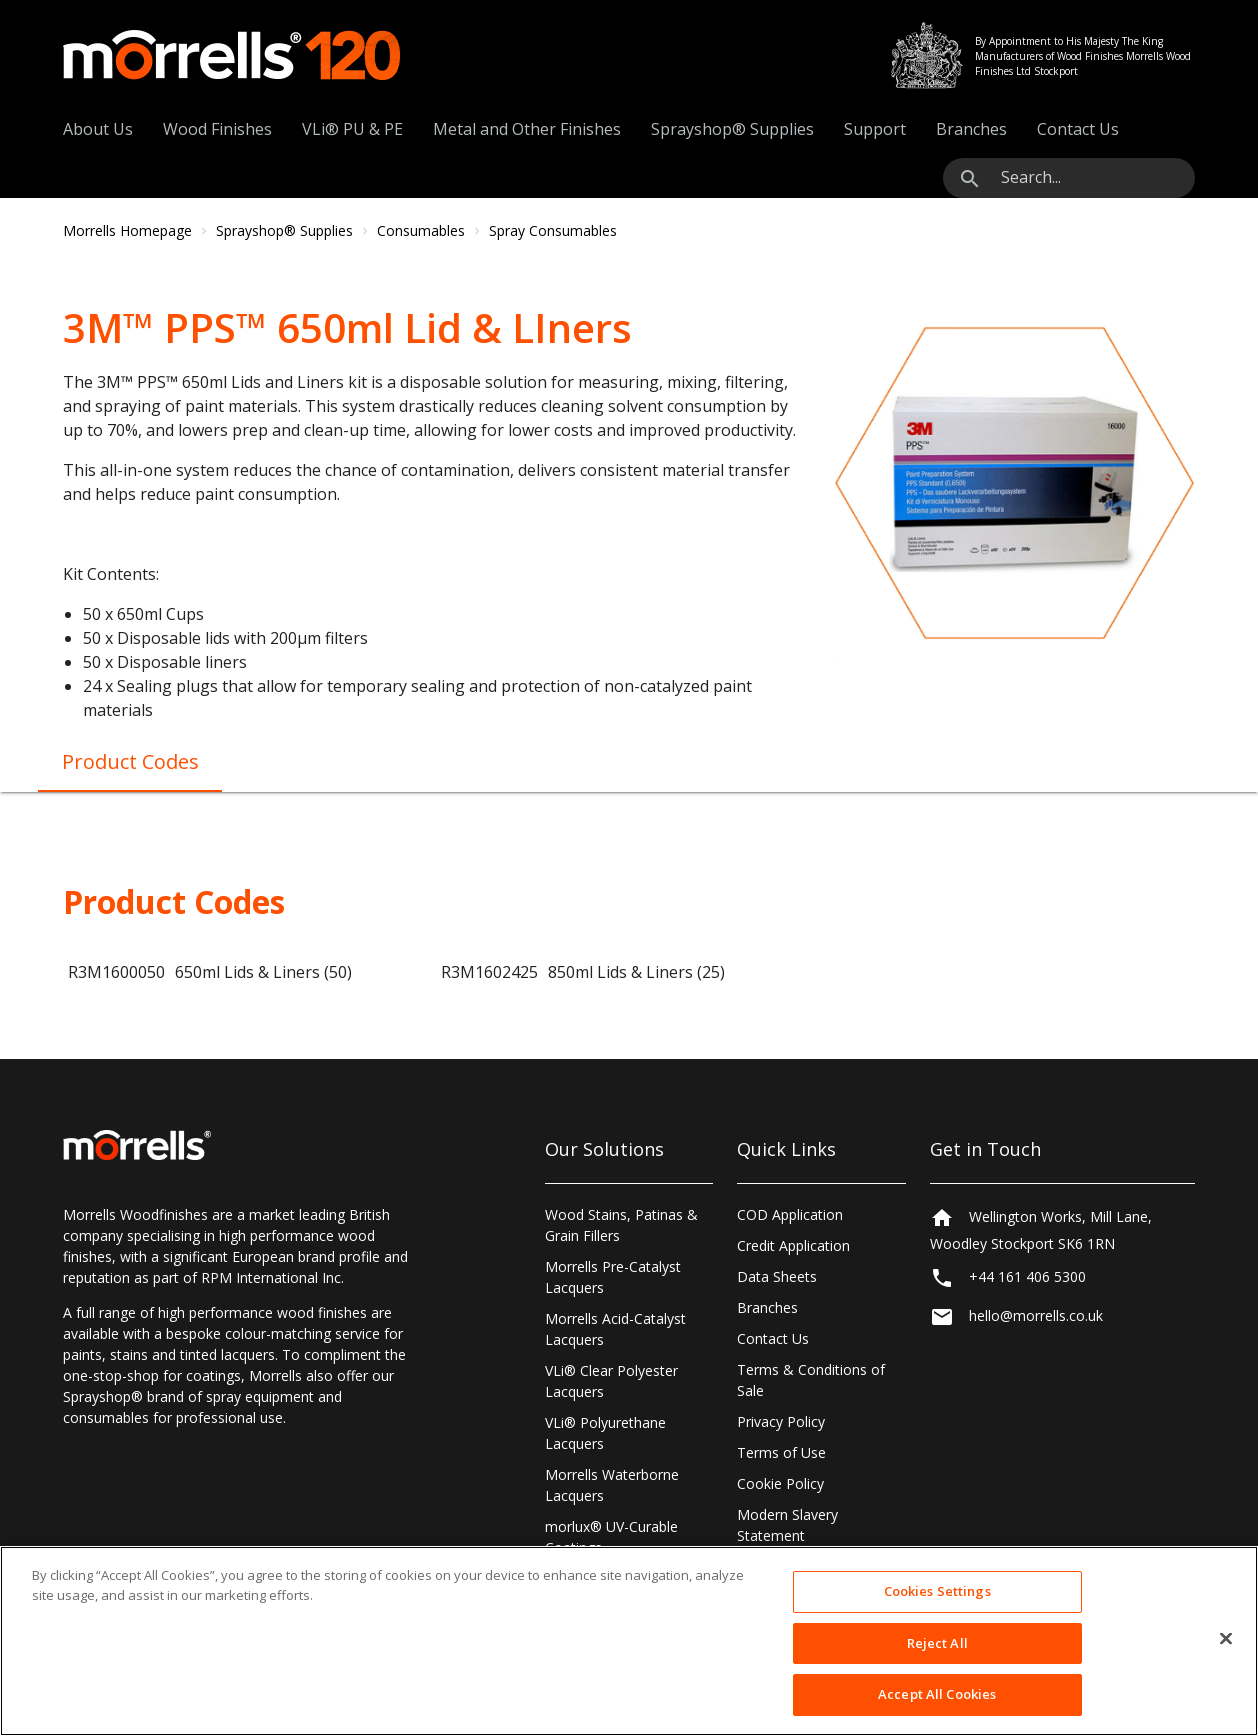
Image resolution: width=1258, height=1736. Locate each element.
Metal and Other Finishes (527, 129)
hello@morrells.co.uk (1036, 1315)
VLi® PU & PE (352, 129)
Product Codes (130, 761)
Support (875, 129)
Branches (971, 129)
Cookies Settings (937, 1591)
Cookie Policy (780, 1483)
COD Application (790, 1214)
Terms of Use (781, 1452)
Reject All (937, 1643)
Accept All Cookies (937, 1694)
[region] (629, 1641)
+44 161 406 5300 (1027, 1276)
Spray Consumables (553, 230)
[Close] (1226, 1639)
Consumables (421, 230)
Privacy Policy (781, 1421)
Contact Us (1078, 129)
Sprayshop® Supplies (732, 129)
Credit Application (793, 1245)
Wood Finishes (217, 129)
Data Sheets (777, 1276)
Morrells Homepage (127, 230)
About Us (98, 129)
